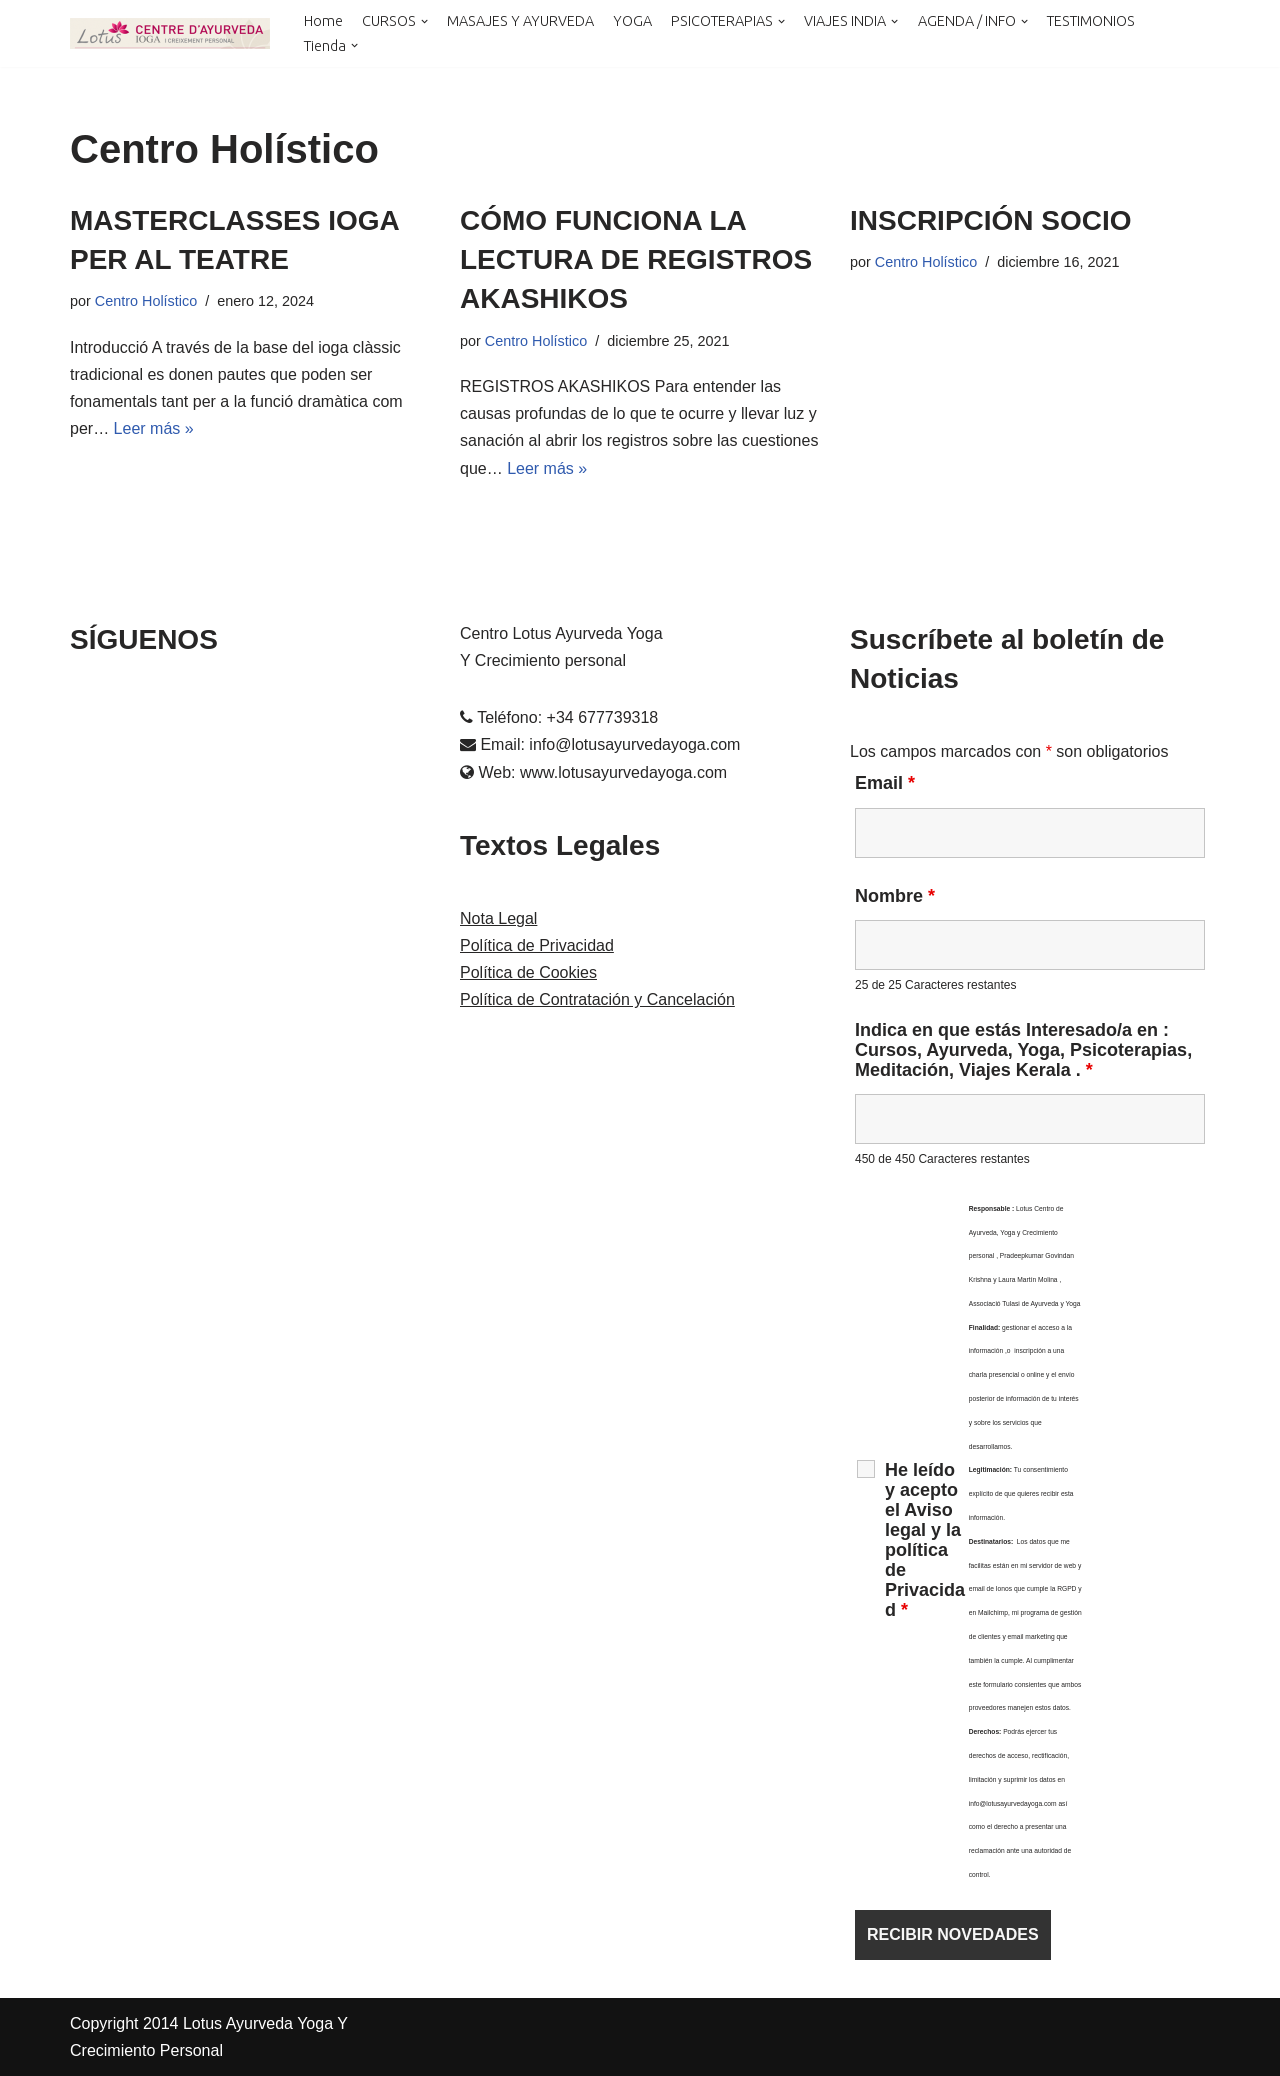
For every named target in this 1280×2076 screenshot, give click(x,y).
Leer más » (154, 428)
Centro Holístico (146, 301)
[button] (424, 21)
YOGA (632, 21)
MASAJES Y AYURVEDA (520, 21)
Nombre (895, 896)
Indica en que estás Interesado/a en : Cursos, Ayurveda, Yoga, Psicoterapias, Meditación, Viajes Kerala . (1023, 1050)
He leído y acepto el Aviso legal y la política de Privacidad (925, 1540)
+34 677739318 (603, 717)
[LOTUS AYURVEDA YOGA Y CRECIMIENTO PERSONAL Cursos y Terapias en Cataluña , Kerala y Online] (170, 33)
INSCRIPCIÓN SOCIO (991, 220)
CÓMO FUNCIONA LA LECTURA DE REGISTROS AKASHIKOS (636, 259)
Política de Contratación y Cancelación (597, 999)
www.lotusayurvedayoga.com (623, 772)
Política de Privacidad (537, 945)
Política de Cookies (528, 972)
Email (885, 783)
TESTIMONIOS (1091, 21)
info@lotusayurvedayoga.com (634, 744)
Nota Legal (498, 918)
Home (323, 21)
